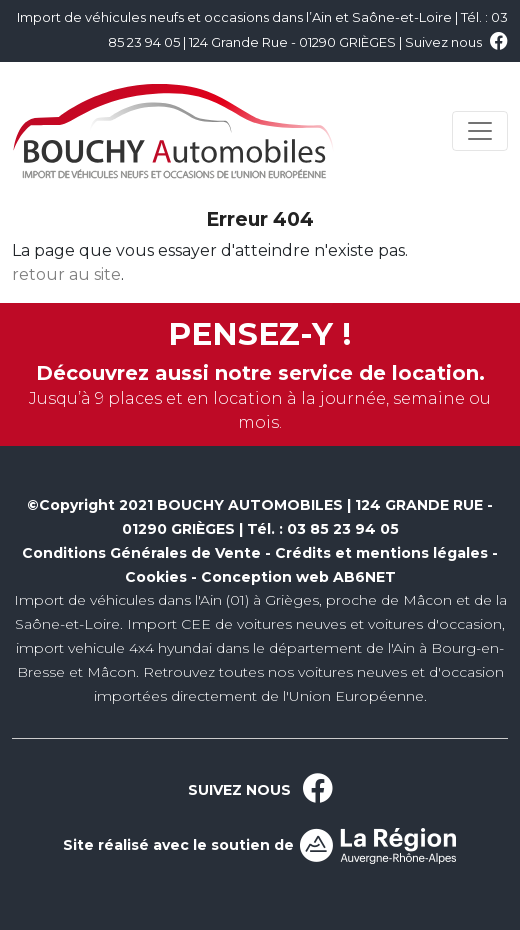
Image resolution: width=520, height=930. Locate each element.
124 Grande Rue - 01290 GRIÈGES (292, 42)
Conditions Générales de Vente (141, 553)
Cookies (156, 577)
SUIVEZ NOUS (260, 790)
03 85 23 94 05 (343, 529)
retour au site (66, 274)
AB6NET (364, 577)
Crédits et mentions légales (381, 553)
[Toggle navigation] (480, 131)
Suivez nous (456, 42)
